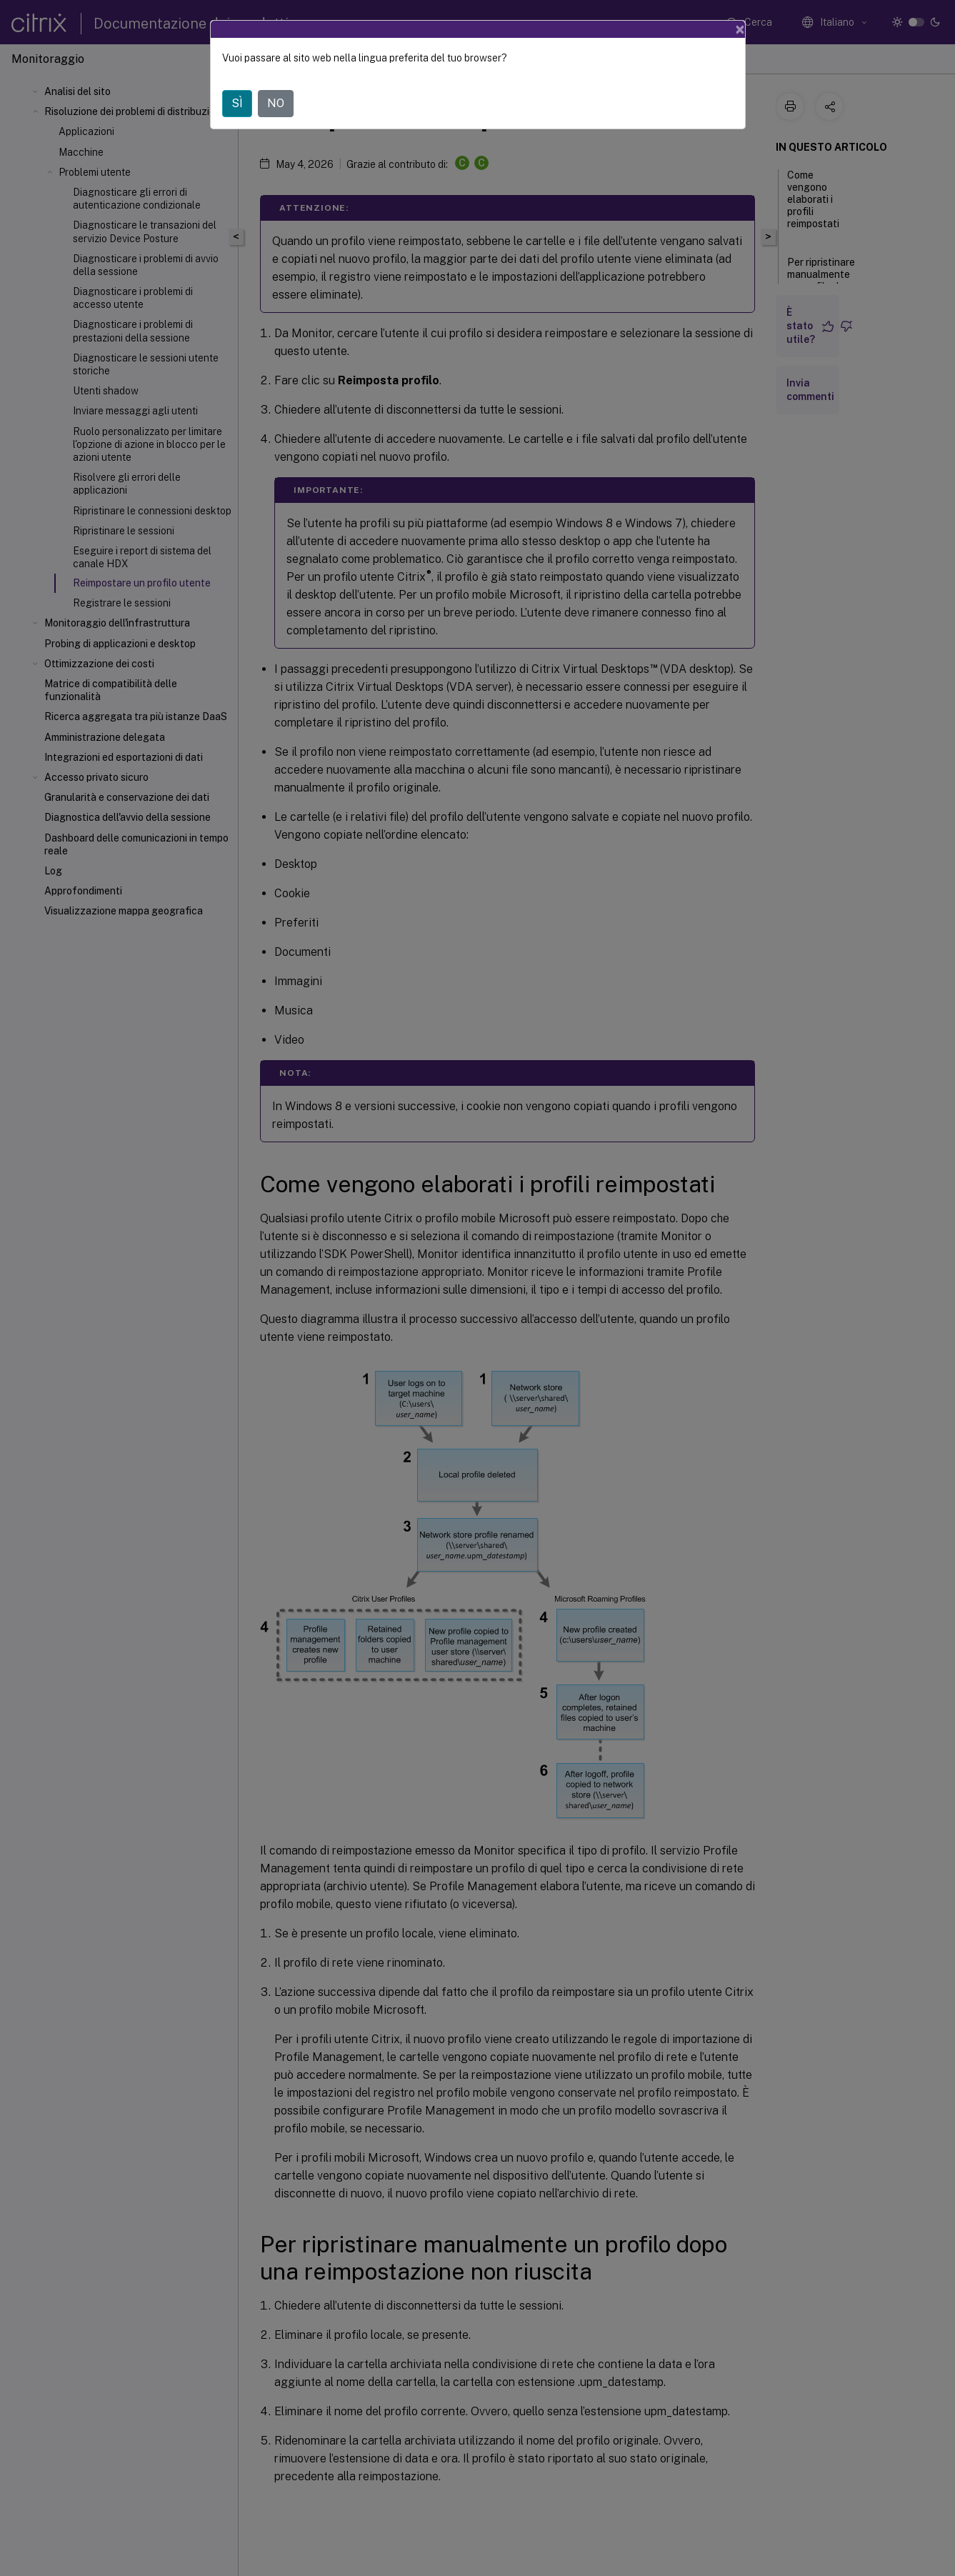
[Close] (740, 29)
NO (275, 103)
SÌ (237, 103)
